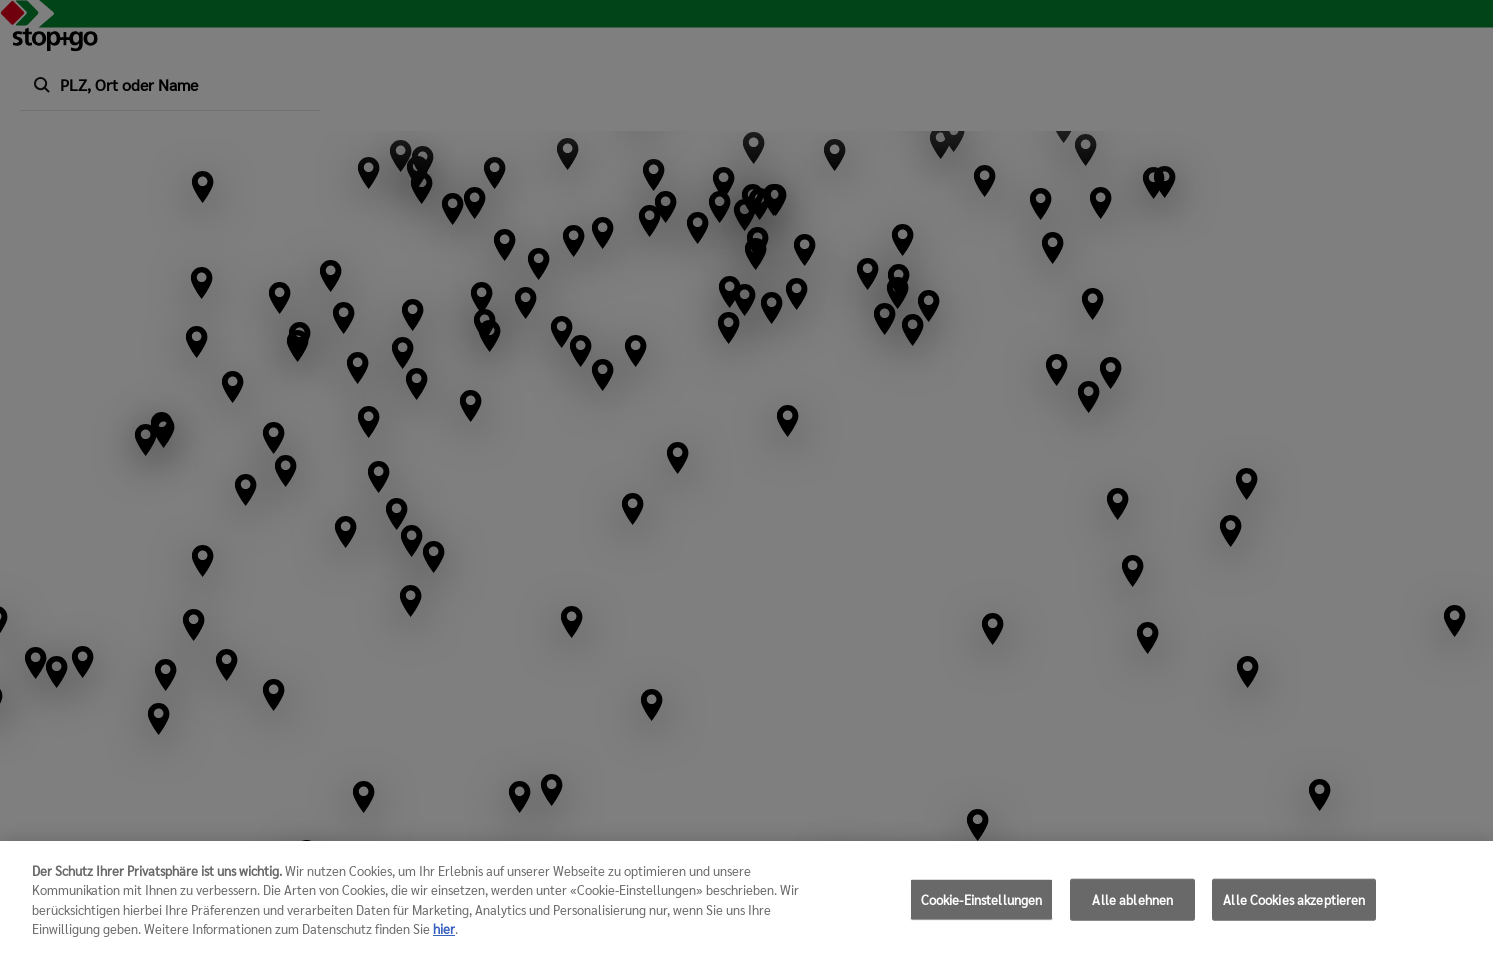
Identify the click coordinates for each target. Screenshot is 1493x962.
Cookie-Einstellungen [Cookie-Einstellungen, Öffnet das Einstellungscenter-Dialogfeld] (982, 907)
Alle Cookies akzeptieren (1294, 907)
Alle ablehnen (1132, 907)
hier (444, 937)
